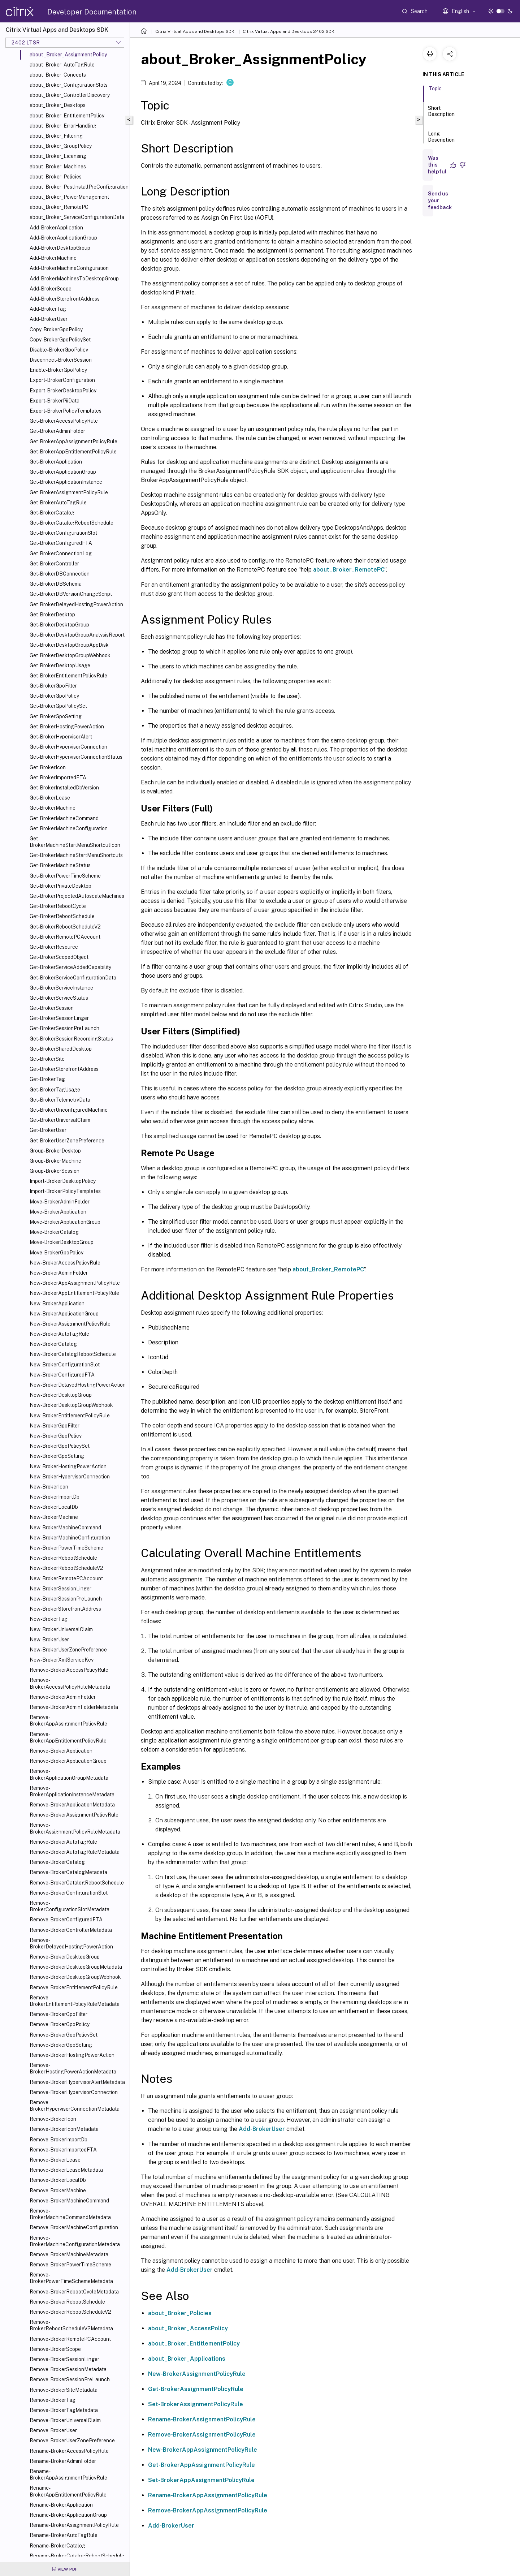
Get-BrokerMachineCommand (64, 818)
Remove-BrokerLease (55, 2160)
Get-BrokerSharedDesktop (61, 1049)
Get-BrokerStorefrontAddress (64, 1069)
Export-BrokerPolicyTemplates (65, 411)
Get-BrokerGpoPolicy (54, 696)
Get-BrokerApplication (56, 462)
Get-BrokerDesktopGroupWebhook (70, 655)
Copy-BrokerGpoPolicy (56, 329)
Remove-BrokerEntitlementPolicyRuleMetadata (75, 2001)
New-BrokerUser (49, 1639)
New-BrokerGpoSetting (57, 1456)
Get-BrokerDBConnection (60, 574)
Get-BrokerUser (48, 1130)
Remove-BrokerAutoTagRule (63, 1842)
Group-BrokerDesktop (55, 1151)
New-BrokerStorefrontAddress (65, 1609)
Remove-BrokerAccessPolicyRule (69, 1670)
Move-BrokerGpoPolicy (56, 1252)
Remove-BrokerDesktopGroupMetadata (76, 1967)
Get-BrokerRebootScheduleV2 (65, 927)
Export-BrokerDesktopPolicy (63, 390)
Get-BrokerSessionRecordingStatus (71, 1039)
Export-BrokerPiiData (54, 401)
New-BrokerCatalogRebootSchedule (73, 1354)
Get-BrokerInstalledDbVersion (64, 788)
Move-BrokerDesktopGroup (62, 1242)
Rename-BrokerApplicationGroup (68, 2515)
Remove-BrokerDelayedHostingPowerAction (71, 1943)
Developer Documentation (91, 12)
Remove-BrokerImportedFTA (63, 2150)
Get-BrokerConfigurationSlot (63, 533)
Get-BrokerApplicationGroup (63, 472)
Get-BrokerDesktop (52, 614)
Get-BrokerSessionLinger (59, 1018)
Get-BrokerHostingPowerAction (67, 726)
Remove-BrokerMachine (58, 2190)
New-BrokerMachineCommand (65, 1527)
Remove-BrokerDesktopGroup (65, 1957)
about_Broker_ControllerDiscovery (70, 95)
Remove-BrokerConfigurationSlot (69, 1893)
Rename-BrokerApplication (61, 2505)
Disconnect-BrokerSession (61, 360)
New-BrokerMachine (54, 1517)
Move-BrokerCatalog (54, 1232)
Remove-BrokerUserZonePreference (72, 2440)
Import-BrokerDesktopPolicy (63, 1181)
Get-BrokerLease (50, 798)
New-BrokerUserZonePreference (68, 1650)
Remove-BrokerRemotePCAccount (70, 2339)
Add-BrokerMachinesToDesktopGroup (74, 278)
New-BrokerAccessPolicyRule (65, 1263)
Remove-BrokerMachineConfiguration (74, 2227)
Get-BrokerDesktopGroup (59, 625)
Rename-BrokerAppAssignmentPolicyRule (68, 2474)
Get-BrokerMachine (52, 808)
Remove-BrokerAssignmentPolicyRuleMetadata (75, 1828)
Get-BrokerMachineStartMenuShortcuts (76, 855)
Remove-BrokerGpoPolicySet (64, 2035)
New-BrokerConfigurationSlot (65, 1364)
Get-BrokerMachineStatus (60, 865)
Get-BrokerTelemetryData (60, 1100)
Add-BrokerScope (51, 289)
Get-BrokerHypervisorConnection (68, 747)
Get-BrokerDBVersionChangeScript (71, 594)
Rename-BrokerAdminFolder (63, 2461)
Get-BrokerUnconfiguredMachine (69, 1110)
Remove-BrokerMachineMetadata (69, 2254)
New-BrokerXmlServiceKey (62, 1660)
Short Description (441, 114)
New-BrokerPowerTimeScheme (66, 1548)
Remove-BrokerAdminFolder (63, 1697)
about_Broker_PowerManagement (69, 197)
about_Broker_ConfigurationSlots (69, 85)
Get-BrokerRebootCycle (58, 906)
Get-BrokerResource (54, 947)
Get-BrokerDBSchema (56, 584)
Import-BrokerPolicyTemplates (65, 1191)
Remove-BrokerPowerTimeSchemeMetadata (71, 2278)
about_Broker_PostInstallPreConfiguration (78, 187)
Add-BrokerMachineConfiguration (69, 268)
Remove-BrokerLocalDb (58, 2180)
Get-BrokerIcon (48, 767)
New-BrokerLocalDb (54, 1507)
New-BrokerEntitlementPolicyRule (70, 1415)
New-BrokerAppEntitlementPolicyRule (74, 1293)
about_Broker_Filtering (56, 136)
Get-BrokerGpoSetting (56, 716)
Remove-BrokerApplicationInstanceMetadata (72, 1791)
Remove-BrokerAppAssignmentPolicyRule (68, 1720)
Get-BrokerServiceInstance (61, 988)
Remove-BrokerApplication (61, 1751)
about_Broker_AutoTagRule (62, 65)
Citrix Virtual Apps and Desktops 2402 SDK (288, 31)
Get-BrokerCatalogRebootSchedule (71, 523)
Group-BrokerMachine (55, 1161)
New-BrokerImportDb (54, 1497)
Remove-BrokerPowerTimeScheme (70, 2264)
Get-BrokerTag (47, 1079)
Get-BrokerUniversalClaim (60, 1120)
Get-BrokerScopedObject (59, 957)
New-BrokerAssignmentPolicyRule (70, 1324)
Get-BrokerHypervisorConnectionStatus (76, 757)
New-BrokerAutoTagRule (59, 1334)
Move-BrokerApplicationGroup (65, 1222)
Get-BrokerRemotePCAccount (65, 937)
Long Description (441, 140)
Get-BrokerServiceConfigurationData (73, 978)
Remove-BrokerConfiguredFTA (66, 1919)
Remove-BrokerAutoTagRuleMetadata (75, 1852)
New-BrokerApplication (57, 1303)
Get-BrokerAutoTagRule (58, 502)
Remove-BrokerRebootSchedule (67, 2302)
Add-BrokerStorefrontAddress (65, 299)
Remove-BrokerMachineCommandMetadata (70, 2214)
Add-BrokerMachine (53, 258)
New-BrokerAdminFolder (59, 1273)
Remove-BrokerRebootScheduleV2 (70, 2312)
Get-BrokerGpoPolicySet (58, 706)
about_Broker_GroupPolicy (61, 146)
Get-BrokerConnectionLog (61, 553)
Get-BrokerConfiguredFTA (61, 543)
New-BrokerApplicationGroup (64, 1314)
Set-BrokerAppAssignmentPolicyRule (201, 2480)
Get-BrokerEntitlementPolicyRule (68, 676)
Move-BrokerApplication (58, 1212)
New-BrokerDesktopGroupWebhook (71, 1405)
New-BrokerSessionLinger (60, 1588)
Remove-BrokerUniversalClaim (65, 2420)
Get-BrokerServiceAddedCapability (70, 967)
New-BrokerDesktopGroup (61, 1395)
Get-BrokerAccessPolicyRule (64, 421)
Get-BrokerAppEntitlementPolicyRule (73, 452)
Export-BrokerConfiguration (62, 380)
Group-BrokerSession (54, 1171)
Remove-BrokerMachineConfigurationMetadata (75, 2241)
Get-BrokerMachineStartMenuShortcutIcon (75, 842)
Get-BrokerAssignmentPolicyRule (69, 492)
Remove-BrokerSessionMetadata (68, 2369)
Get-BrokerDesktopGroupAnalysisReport (77, 635)
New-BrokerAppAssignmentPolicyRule (75, 1283)
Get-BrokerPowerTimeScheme (65, 876)
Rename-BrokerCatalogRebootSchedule (77, 2556)
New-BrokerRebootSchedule (63, 1558)
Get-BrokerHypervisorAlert (61, 737)
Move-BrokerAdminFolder (60, 1202)
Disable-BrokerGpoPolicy (59, 350)
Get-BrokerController (54, 564)
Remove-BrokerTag (52, 2400)
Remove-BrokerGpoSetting (61, 2045)
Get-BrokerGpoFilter (53, 686)
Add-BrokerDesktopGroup (60, 248)
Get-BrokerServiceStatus (59, 998)
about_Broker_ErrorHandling (63, 126)
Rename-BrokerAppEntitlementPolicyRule (68, 2491)
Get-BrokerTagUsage (55, 1090)
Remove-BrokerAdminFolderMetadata (74, 1707)
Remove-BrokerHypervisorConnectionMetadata (75, 2105)
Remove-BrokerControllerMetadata (71, 1930)
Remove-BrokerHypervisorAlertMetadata (77, 2082)
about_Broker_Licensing (58, 156)
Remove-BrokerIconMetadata (64, 2129)
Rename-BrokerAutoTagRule (64, 2535)
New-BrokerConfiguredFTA (62, 1375)
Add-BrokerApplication (56, 228)
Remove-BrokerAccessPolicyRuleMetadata (70, 1683)
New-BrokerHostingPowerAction (68, 1466)
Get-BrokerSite (47, 1059)
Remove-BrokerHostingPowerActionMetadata (73, 2068)
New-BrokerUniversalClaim (61, 1629)
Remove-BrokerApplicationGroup (68, 1761)
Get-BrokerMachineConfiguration (69, 828)
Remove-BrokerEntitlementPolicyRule (74, 1987)
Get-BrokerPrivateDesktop (60, 886)
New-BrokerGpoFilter (54, 1426)
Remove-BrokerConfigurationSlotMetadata (69, 1906)
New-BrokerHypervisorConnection (70, 1476)
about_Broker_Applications (186, 2358)
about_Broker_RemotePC (59, 207)
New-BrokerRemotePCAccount (66, 1578)
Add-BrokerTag (48, 309)
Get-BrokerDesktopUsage (60, 665)
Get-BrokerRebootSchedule (62, 916)
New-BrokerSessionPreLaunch (66, 1599)
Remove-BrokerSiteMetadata (64, 2390)
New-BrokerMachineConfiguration (70, 1538)
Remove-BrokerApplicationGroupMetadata (69, 1774)
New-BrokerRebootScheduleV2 (66, 1568)
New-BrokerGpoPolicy (56, 1436)
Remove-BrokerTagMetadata (64, 2410)
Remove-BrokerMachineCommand (69, 2201)
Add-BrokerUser (49, 319)
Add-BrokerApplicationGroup (63, 238)
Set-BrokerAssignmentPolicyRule (195, 2404)
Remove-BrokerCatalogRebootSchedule (77, 1883)
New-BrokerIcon (49, 1487)
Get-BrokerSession (52, 1008)
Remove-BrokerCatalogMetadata (68, 1872)
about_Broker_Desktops (58, 105)
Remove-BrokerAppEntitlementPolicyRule (68, 1737)
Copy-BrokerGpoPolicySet (60, 340)
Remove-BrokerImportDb (58, 2139)
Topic (435, 92)
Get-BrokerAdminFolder (57, 431)
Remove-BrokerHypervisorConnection (74, 2092)
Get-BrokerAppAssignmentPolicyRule (73, 441)
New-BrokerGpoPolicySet (60, 1446)
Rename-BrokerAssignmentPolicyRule (74, 2525)
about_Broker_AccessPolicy (188, 2328)
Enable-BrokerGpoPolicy (58, 370)
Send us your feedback (440, 200)
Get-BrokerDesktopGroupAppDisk (69, 645)
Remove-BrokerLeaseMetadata (66, 2170)
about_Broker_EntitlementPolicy (67, 116)
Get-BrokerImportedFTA (58, 777)
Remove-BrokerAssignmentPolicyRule (74, 1815)
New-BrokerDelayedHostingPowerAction (78, 1385)
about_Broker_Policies (56, 177)
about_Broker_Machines (58, 166)
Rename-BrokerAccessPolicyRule (69, 2451)
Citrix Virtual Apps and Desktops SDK (194, 31)
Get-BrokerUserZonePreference (67, 1140)
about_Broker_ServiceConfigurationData (77, 217)
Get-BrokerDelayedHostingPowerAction (76, 604)
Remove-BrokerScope (55, 2349)
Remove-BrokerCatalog (57, 1862)
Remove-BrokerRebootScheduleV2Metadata (71, 2325)
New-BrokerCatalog (53, 1344)
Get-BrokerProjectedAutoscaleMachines (77, 896)
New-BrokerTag (49, 1619)
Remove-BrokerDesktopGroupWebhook (75, 1977)
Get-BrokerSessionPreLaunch (64, 1028)
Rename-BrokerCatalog (57, 2546)
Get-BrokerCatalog (52, 513)
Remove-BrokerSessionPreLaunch (70, 2379)
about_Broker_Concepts (58, 75)
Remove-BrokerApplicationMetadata (72, 1805)
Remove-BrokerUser (53, 2430)
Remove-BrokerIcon (53, 2119)
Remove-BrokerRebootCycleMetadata (74, 2292)
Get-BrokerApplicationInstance (66, 482)
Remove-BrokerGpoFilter (58, 2014)
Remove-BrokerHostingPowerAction (72, 2055)
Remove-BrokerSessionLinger (64, 2359)
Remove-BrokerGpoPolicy (60, 2024)
